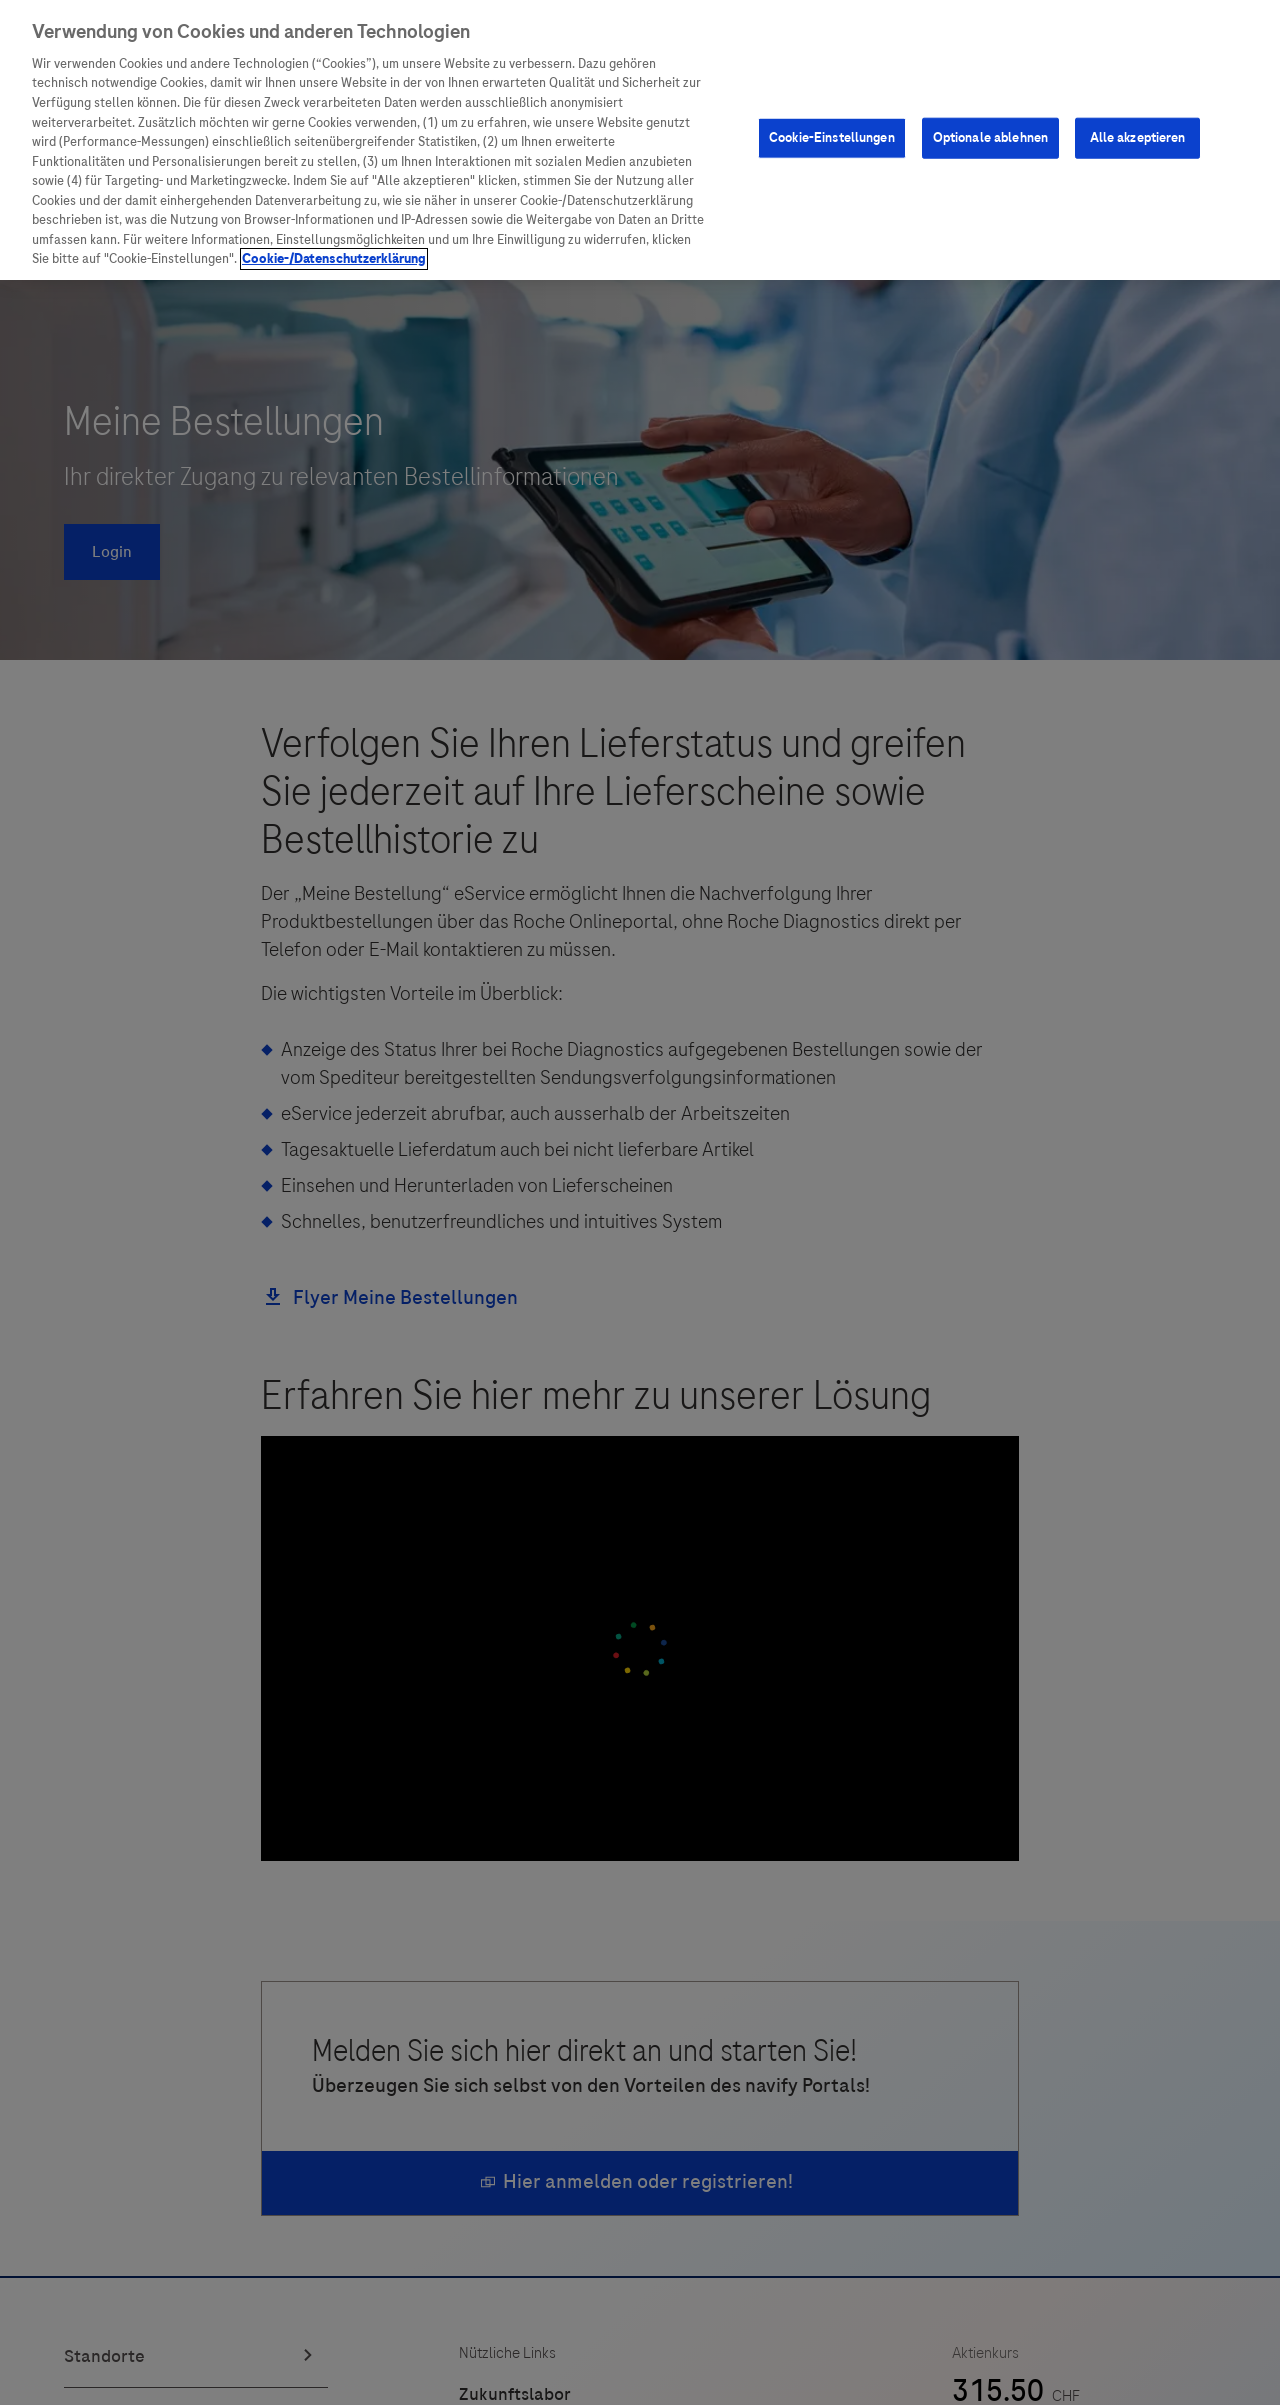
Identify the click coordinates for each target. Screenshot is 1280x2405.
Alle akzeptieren (1138, 138)
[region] (640, 140)
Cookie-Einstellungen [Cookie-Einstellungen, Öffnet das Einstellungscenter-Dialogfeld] (832, 138)
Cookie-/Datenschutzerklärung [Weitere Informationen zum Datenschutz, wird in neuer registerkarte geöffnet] (334, 259)
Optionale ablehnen (990, 138)
